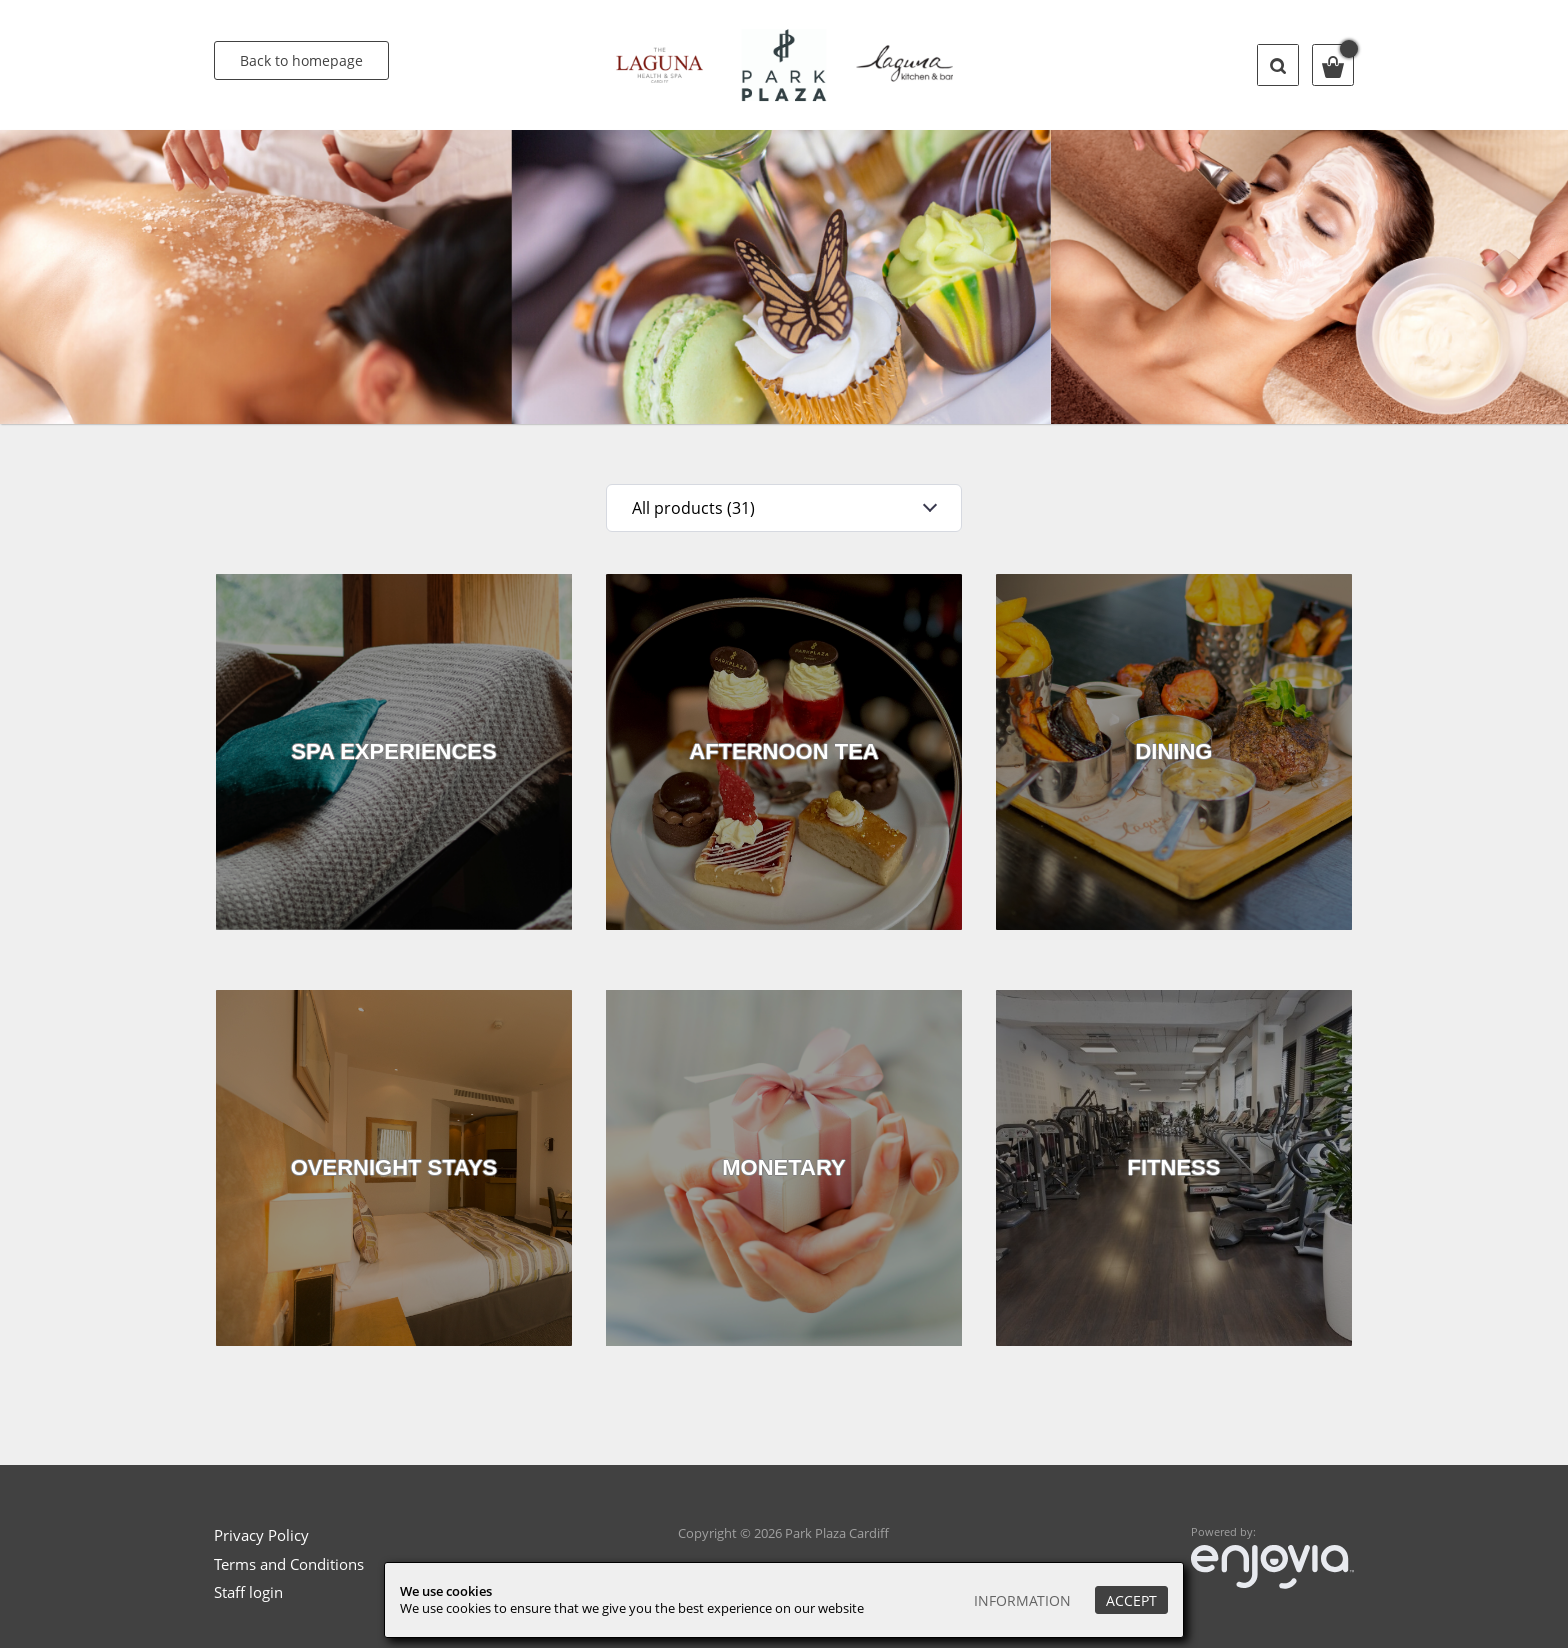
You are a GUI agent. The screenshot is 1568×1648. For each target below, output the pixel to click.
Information (1022, 1600)
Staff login (248, 1592)
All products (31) (693, 508)
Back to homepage (301, 60)
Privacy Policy (261, 1535)
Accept (1131, 1600)
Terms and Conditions (289, 1564)
